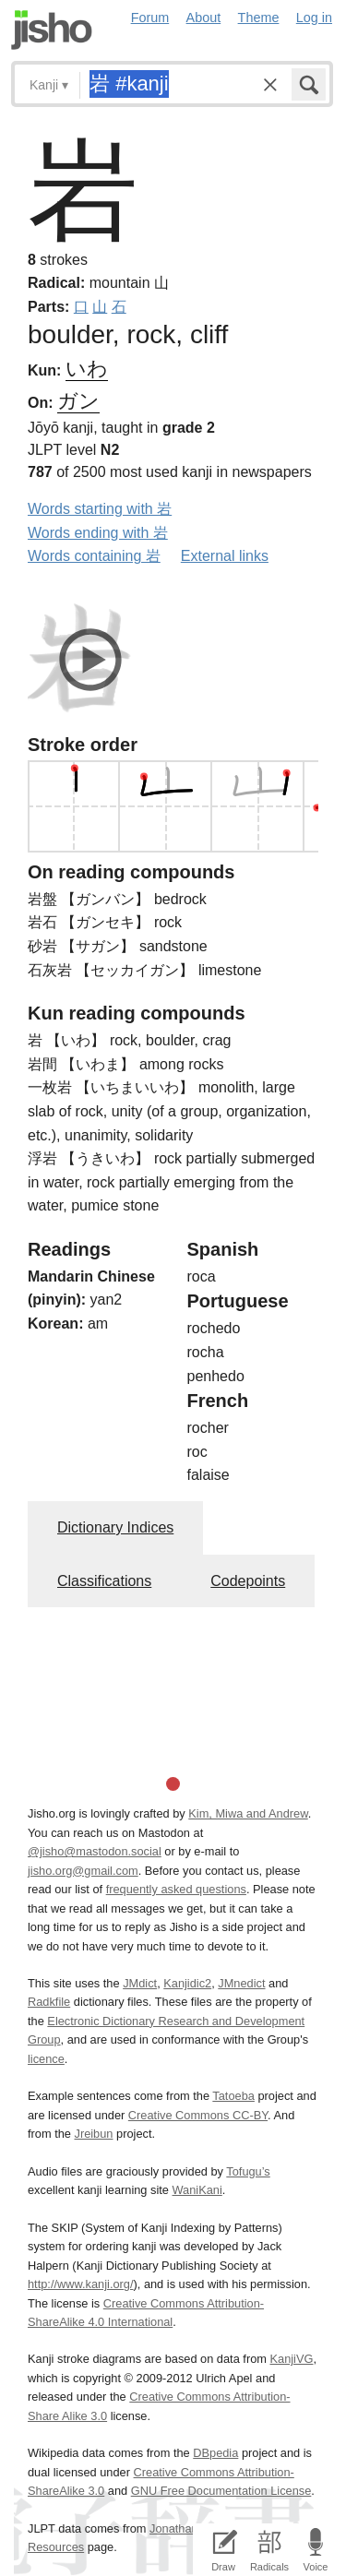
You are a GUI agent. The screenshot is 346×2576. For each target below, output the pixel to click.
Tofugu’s (247, 2171)
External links (224, 556)
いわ (87, 368)
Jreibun (94, 2134)
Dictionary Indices (115, 1527)
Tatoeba (233, 2096)
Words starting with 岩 (100, 509)
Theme (259, 17)
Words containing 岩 (94, 556)
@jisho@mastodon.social (94, 1851)
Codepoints (247, 1581)
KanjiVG (291, 2359)
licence (46, 2059)
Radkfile (49, 2002)
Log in (314, 17)
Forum (150, 17)
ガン (78, 400)
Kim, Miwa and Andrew (247, 1813)
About (203, 17)
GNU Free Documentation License (221, 2491)
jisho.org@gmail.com (83, 1871)
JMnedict (241, 1983)
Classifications (104, 1581)
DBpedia (215, 2453)
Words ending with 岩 (98, 533)
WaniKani (197, 2190)
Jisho (51, 30)
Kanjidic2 (187, 1983)
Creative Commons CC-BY (198, 2115)
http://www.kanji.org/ (81, 2284)
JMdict (140, 1983)
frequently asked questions (176, 1889)
